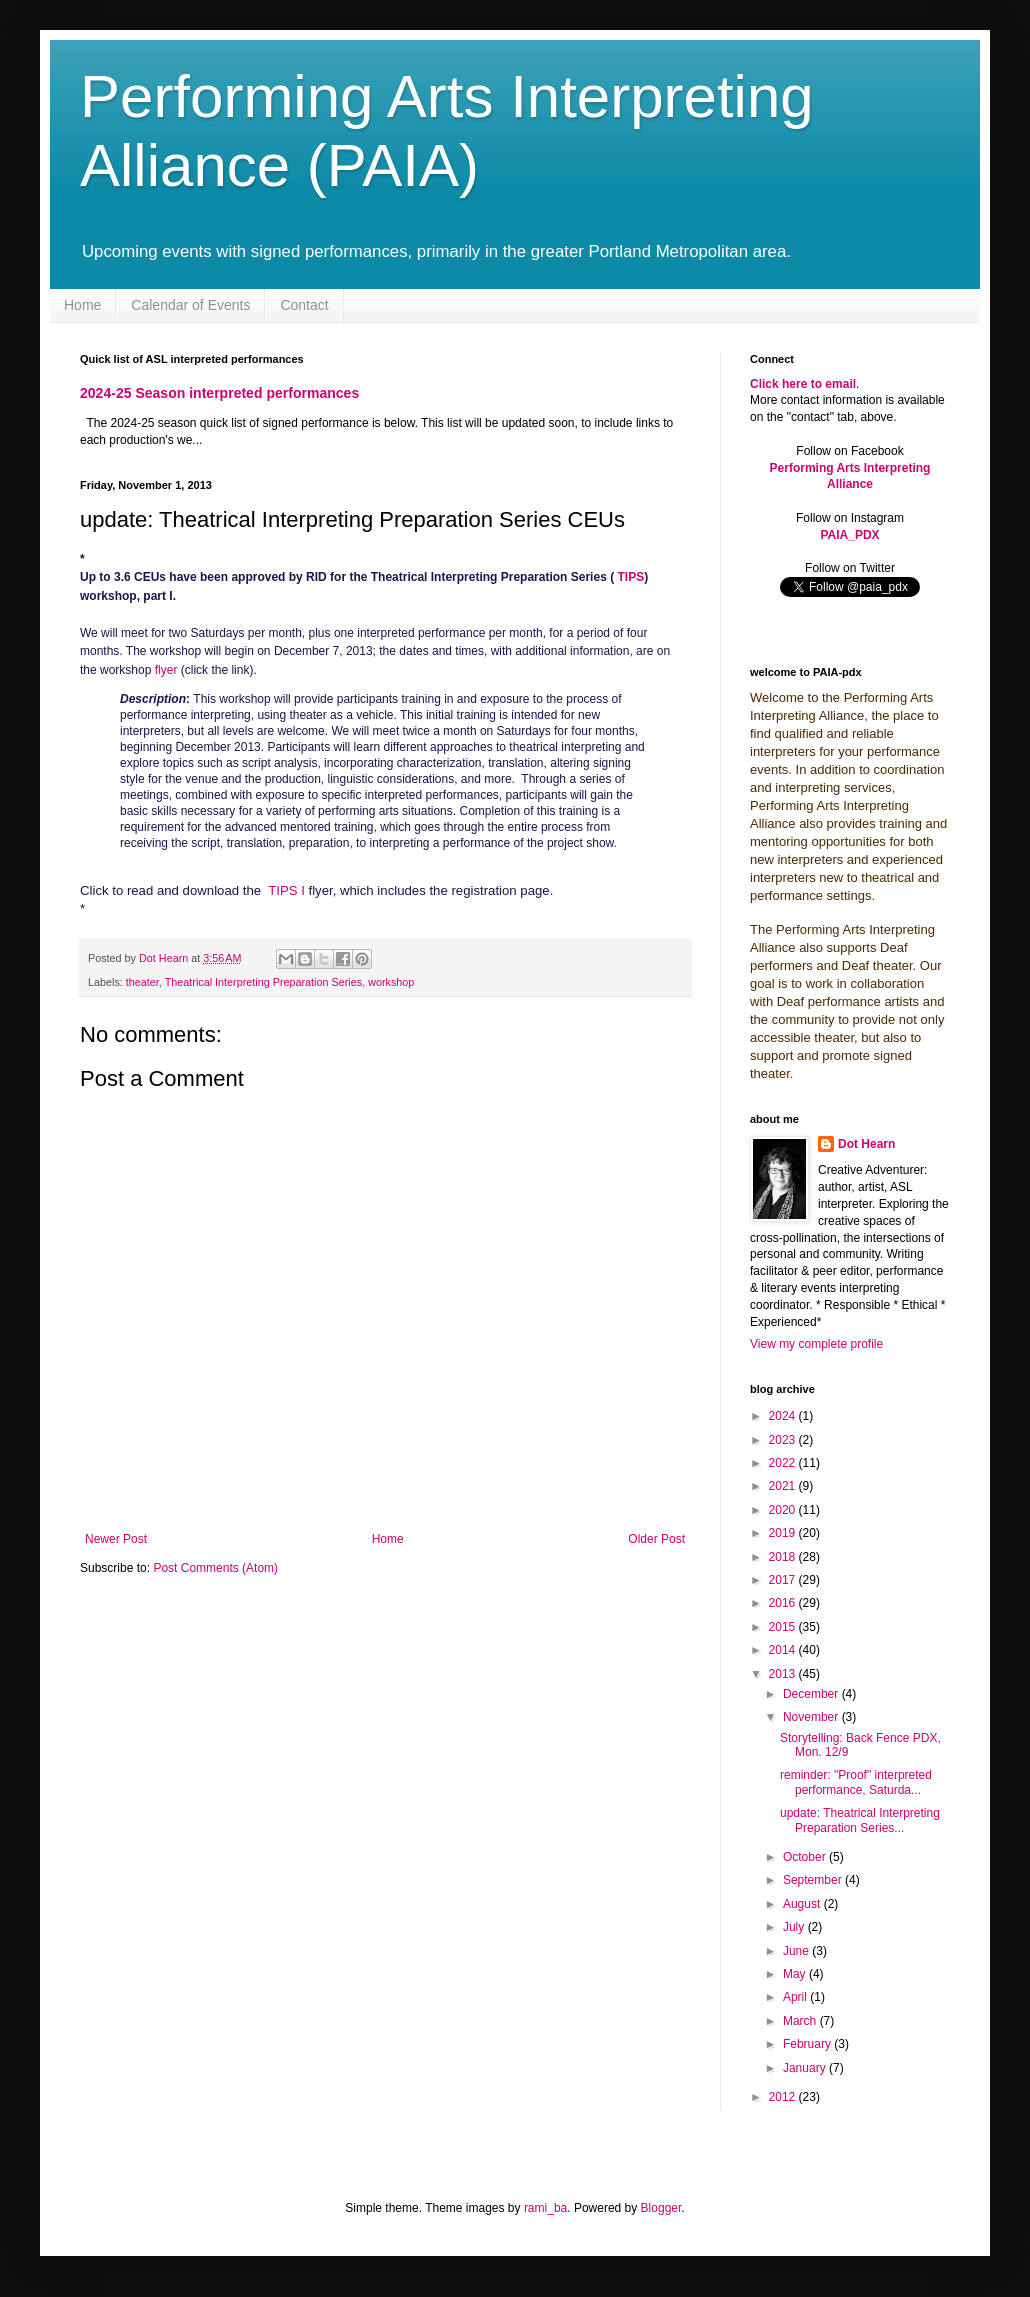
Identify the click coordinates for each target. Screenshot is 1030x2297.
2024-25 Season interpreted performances (219, 393)
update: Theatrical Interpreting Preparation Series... (860, 1820)
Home (82, 305)
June (797, 1951)
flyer (166, 670)
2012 (784, 2097)
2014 (784, 1650)
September (814, 1880)
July (795, 1927)
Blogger (661, 2208)
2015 (784, 1627)
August (803, 1904)
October (806, 1857)
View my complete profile (816, 1344)
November (812, 1717)
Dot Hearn (866, 1144)
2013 (784, 1674)
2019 (784, 1533)
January (806, 2068)
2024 (784, 1416)
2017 (784, 1580)
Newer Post (116, 1539)
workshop (391, 982)
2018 (784, 1557)
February (808, 2044)
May (796, 1974)
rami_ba (545, 2208)
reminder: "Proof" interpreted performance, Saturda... (856, 1782)
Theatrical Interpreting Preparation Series (263, 982)
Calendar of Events (190, 305)
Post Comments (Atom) (215, 1568)
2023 (784, 1440)
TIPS (630, 577)
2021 (784, 1486)
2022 (784, 1463)
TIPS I (286, 890)
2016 (784, 1603)
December (812, 1694)
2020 (784, 1510)
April (796, 1997)
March (801, 2021)
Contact (304, 305)
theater (142, 982)
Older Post (656, 1539)
